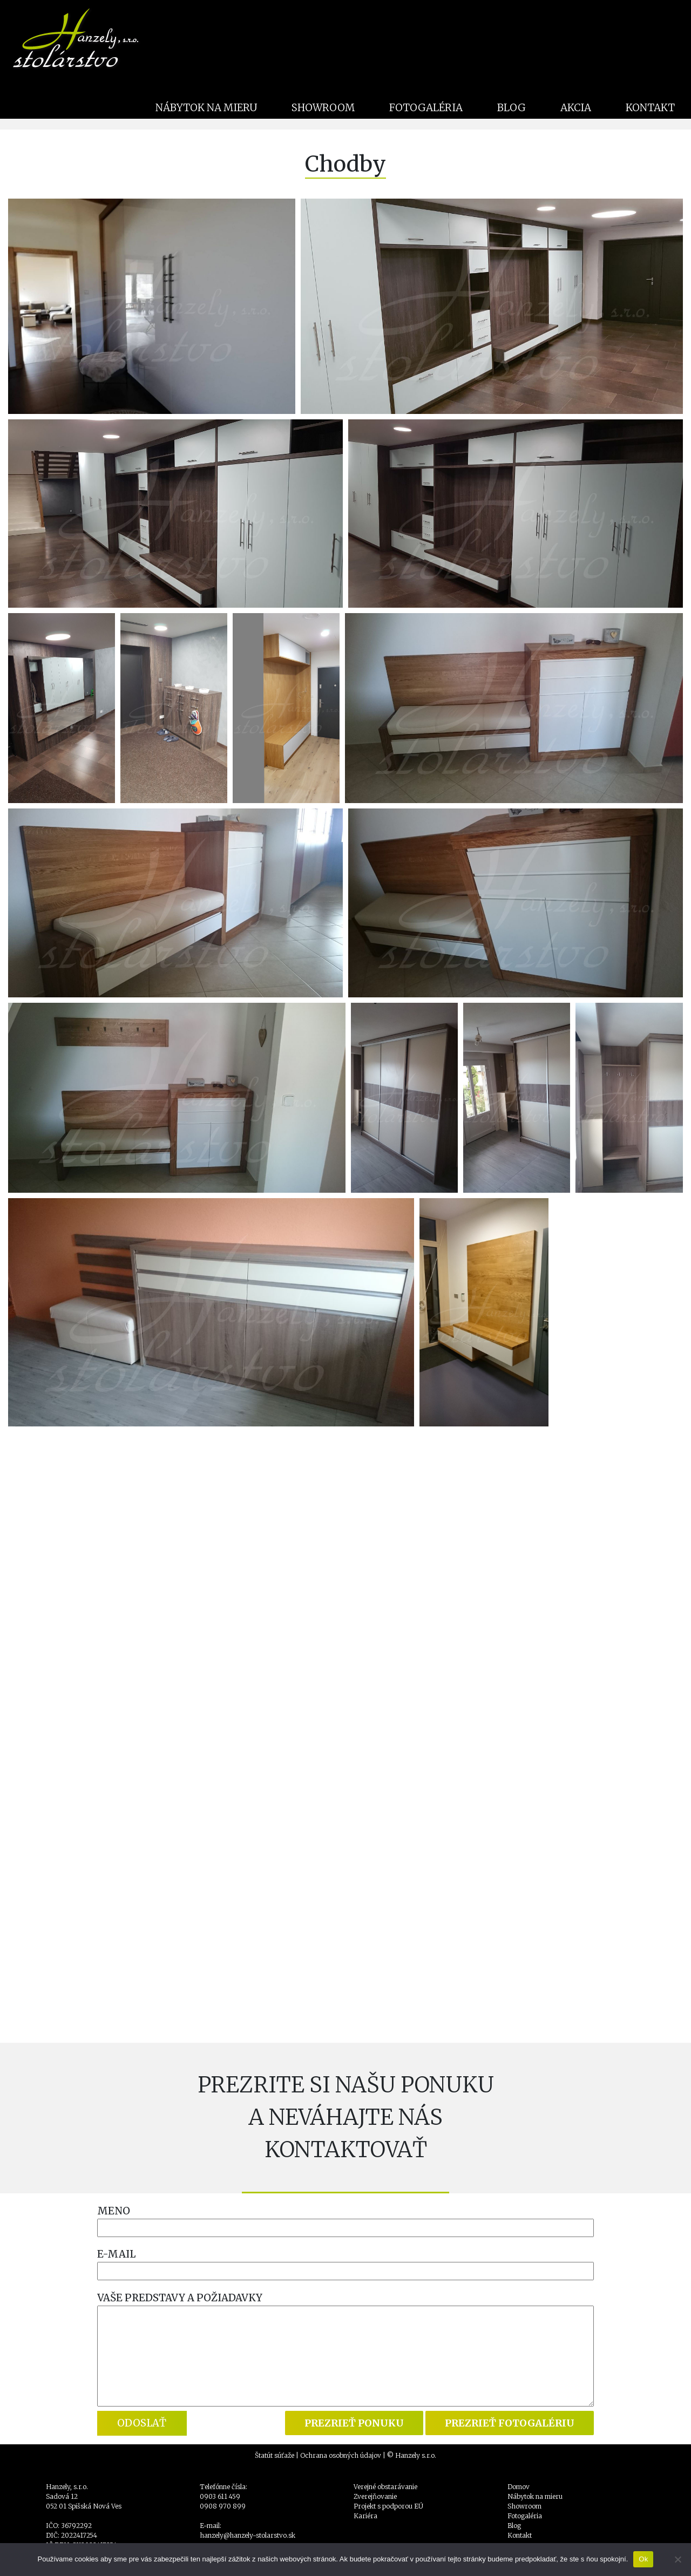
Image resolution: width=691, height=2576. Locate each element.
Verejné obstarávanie (385, 2487)
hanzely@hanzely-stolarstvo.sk (247, 2535)
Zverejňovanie (375, 2496)
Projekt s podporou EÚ (388, 2506)
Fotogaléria (524, 2516)
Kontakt (519, 2535)
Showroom (524, 2506)
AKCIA (575, 107)
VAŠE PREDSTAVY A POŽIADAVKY (179, 2298)
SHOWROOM (323, 107)
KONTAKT (650, 107)
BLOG (511, 107)
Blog (514, 2525)
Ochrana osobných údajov (340, 2455)
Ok (643, 2559)
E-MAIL (116, 2254)
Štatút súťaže (274, 2455)
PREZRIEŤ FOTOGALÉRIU (509, 2423)
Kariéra (365, 2516)
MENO (113, 2211)
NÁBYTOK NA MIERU (206, 107)
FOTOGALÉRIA (426, 107)
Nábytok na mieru (535, 2496)
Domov (518, 2487)
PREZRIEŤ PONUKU (354, 2423)
